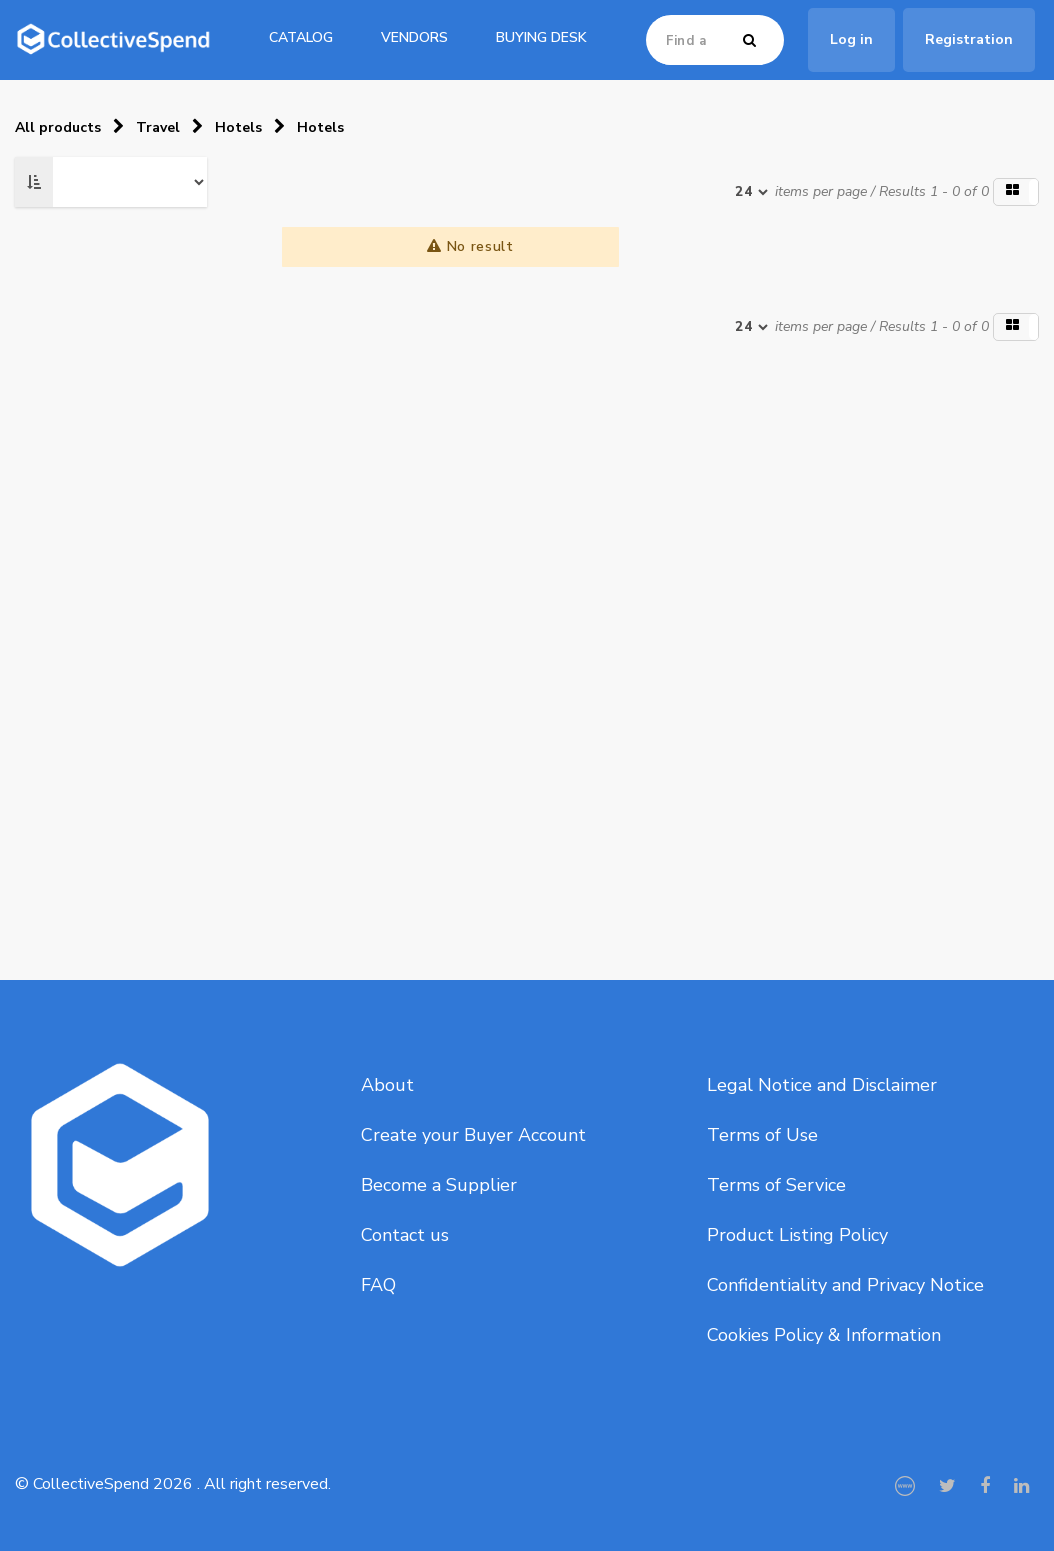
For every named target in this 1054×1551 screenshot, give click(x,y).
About (387, 1085)
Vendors (414, 37)
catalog (301, 37)
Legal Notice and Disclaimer (822, 1085)
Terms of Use (762, 1135)
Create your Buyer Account (473, 1135)
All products (58, 127)
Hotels (238, 127)
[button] (1016, 192)
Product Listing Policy (797, 1235)
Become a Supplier (439, 1185)
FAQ (378, 1285)
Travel (158, 127)
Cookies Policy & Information (824, 1335)
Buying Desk (541, 37)
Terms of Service (776, 1185)
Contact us (405, 1235)
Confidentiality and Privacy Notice (845, 1285)
